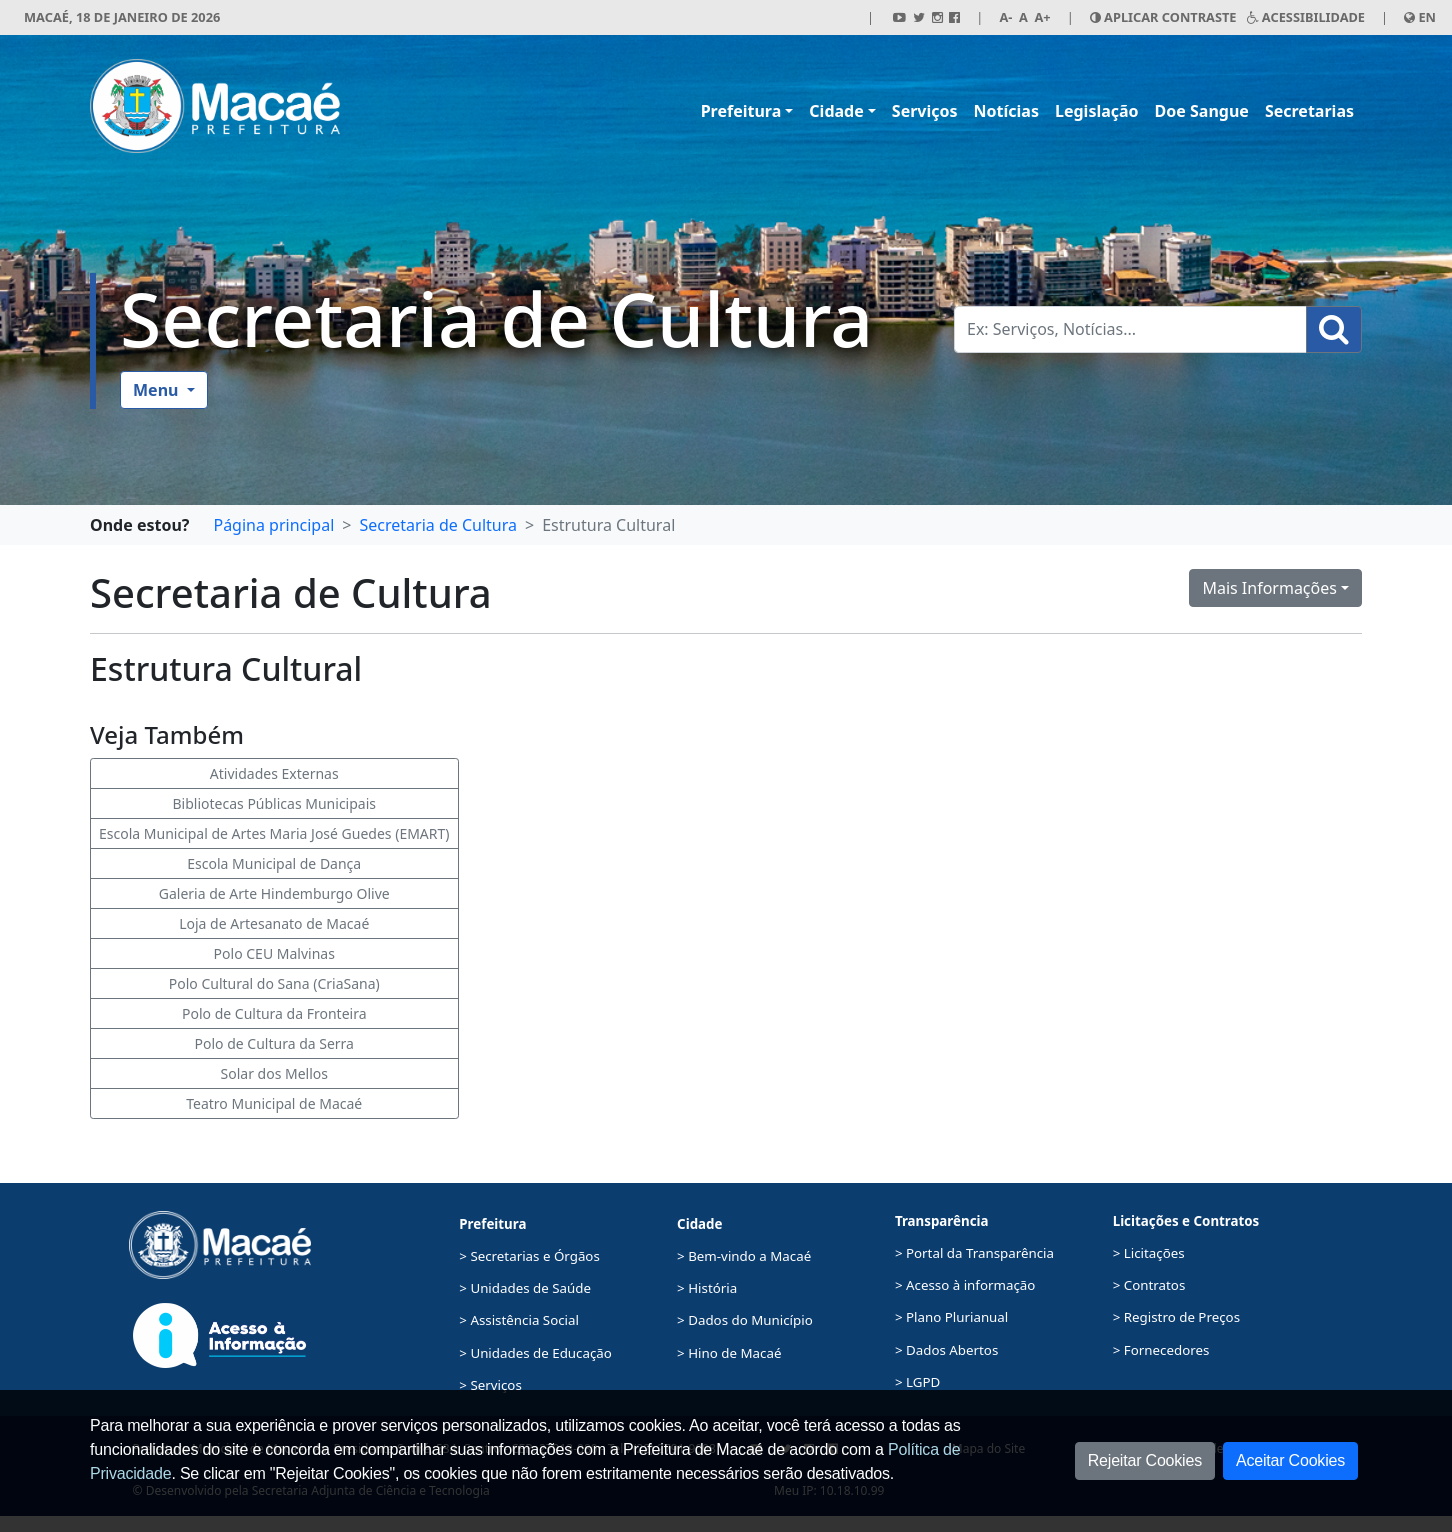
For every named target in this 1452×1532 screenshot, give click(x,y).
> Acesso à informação (965, 1285)
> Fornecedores (1161, 1350)
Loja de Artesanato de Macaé (274, 923)
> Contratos (1149, 1285)
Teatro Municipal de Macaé (274, 1103)
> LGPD (917, 1382)
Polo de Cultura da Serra (274, 1043)
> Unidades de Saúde (525, 1288)
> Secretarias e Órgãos (529, 1256)
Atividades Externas (274, 773)
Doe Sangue (1202, 111)
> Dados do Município (745, 1320)
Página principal (273, 525)
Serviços (925, 111)
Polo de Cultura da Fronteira (274, 1013)
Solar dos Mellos (274, 1073)
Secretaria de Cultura (496, 318)
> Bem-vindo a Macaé (744, 1256)
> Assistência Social (519, 1320)
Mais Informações (1269, 588)
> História (707, 1288)
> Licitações (1149, 1253)
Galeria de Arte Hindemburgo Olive (274, 893)
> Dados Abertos (946, 1350)
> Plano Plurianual (951, 1317)
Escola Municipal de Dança (274, 863)
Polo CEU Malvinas (274, 953)
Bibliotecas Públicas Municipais (275, 803)
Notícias (1006, 111)
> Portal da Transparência (974, 1253)
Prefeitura (741, 111)
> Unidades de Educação (535, 1353)
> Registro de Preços (1176, 1317)
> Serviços (490, 1385)
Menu (158, 390)
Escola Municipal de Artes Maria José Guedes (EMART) (274, 833)
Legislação (1097, 111)
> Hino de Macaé (729, 1353)
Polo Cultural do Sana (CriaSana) (274, 983)
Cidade (836, 111)
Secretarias (1309, 111)
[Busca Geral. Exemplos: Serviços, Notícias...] (1130, 329)
